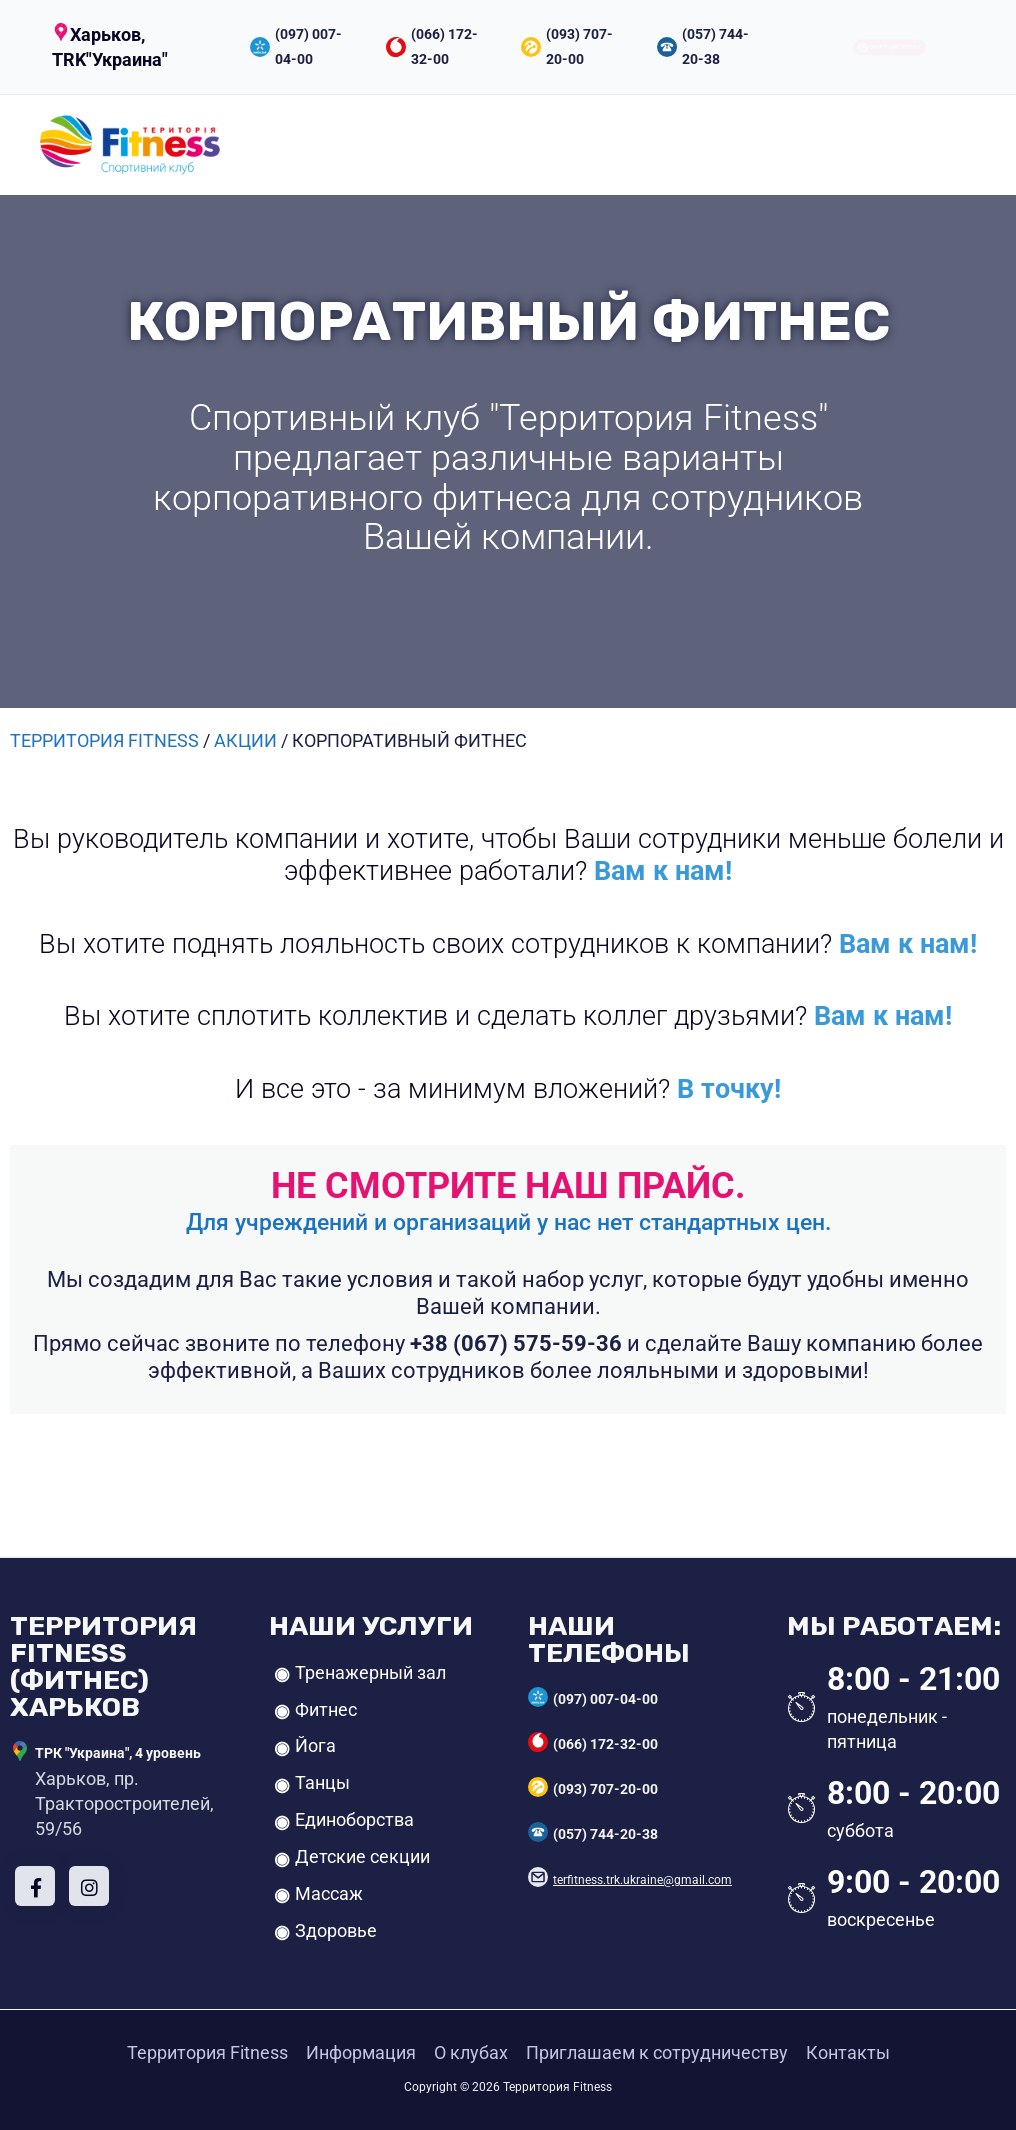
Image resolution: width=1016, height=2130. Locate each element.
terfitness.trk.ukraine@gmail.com (642, 1880)
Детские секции (362, 1856)
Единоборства (354, 1819)
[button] (130, 47)
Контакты (848, 2052)
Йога (315, 1745)
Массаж (329, 1893)
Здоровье (336, 1930)
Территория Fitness (207, 2052)
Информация (361, 2052)
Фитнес (326, 1709)
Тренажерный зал (370, 1672)
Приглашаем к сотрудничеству (657, 2052)
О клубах (471, 2052)
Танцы (322, 1782)
